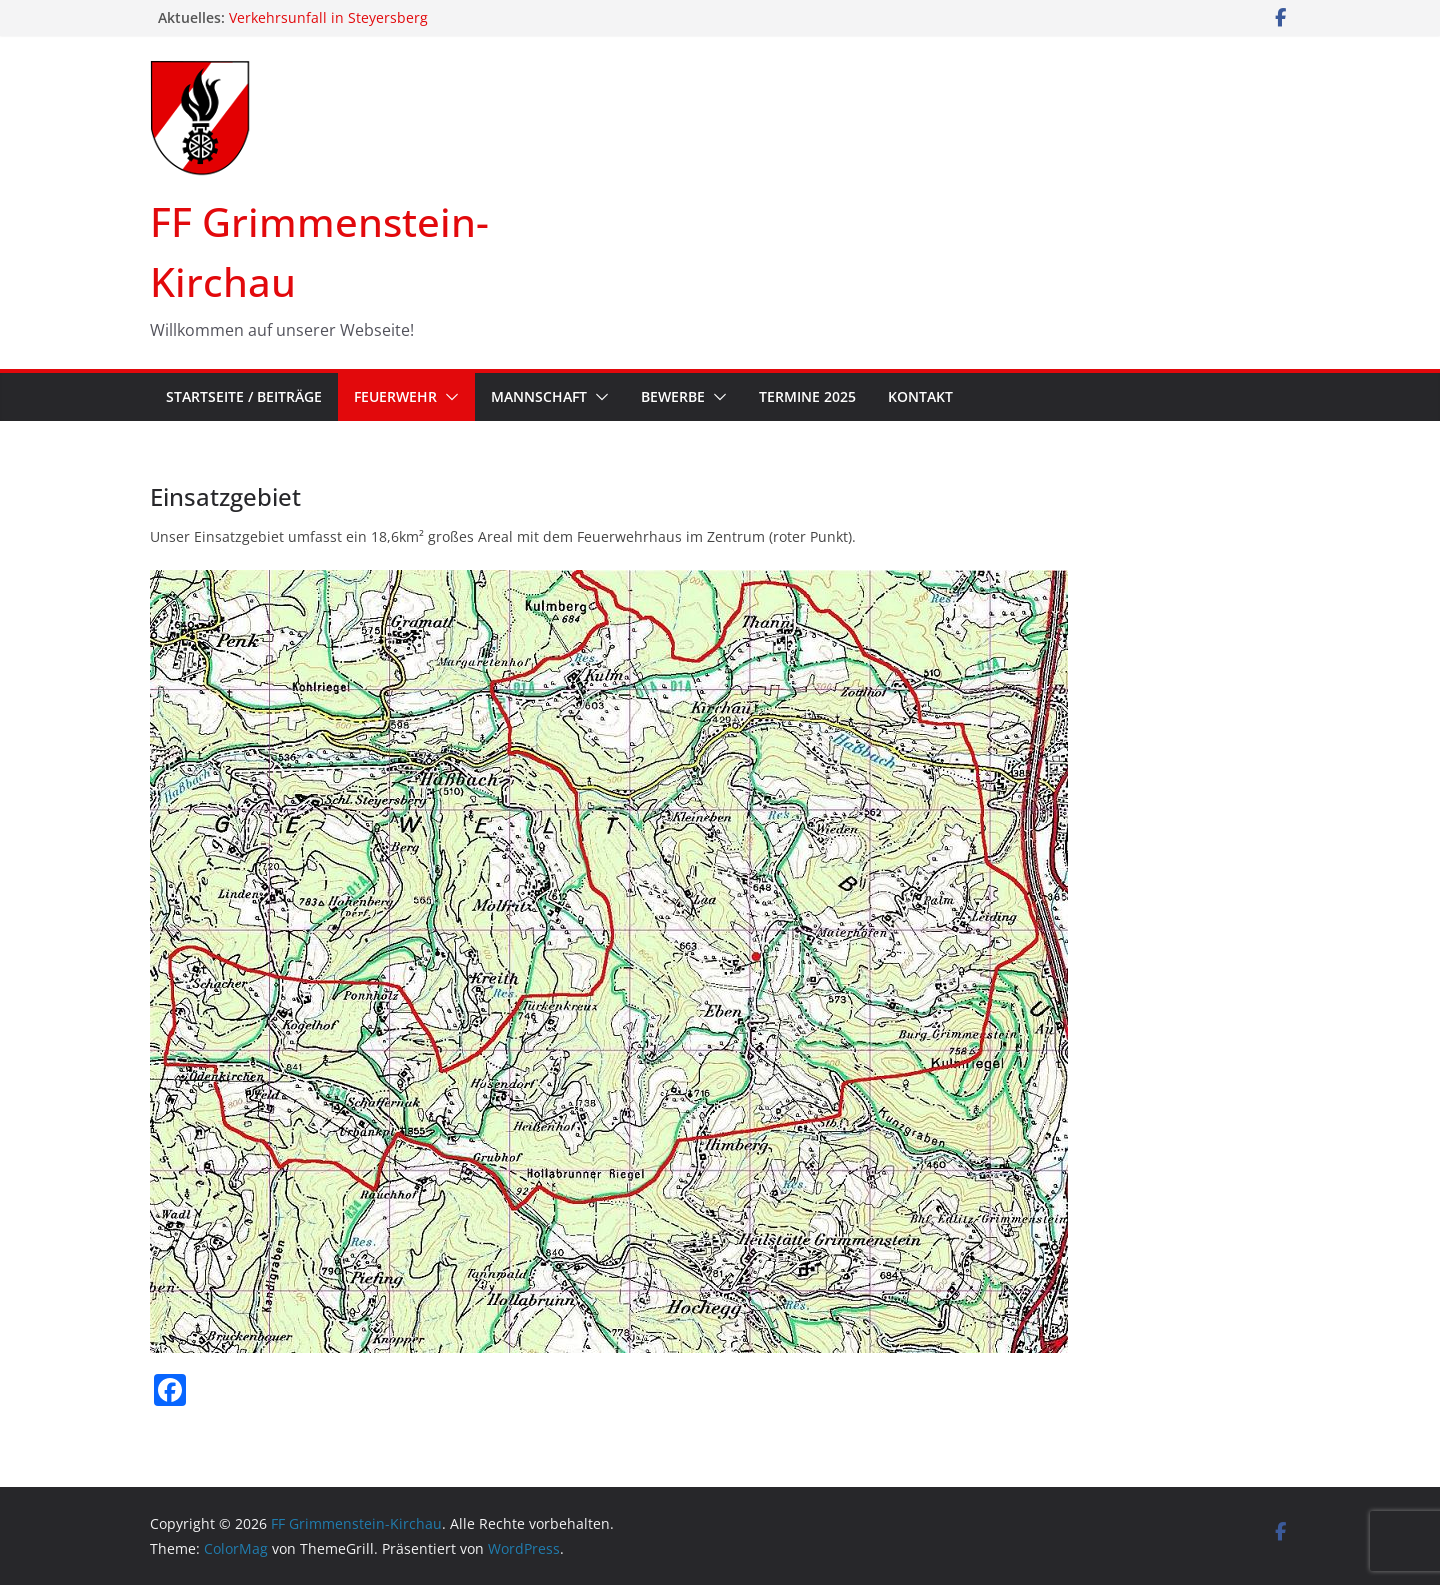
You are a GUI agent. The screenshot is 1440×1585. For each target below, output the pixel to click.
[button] (448, 397)
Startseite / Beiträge (244, 396)
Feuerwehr (395, 396)
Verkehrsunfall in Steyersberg (328, 17)
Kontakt (920, 396)
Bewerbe (673, 396)
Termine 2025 (807, 396)
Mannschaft (539, 396)
